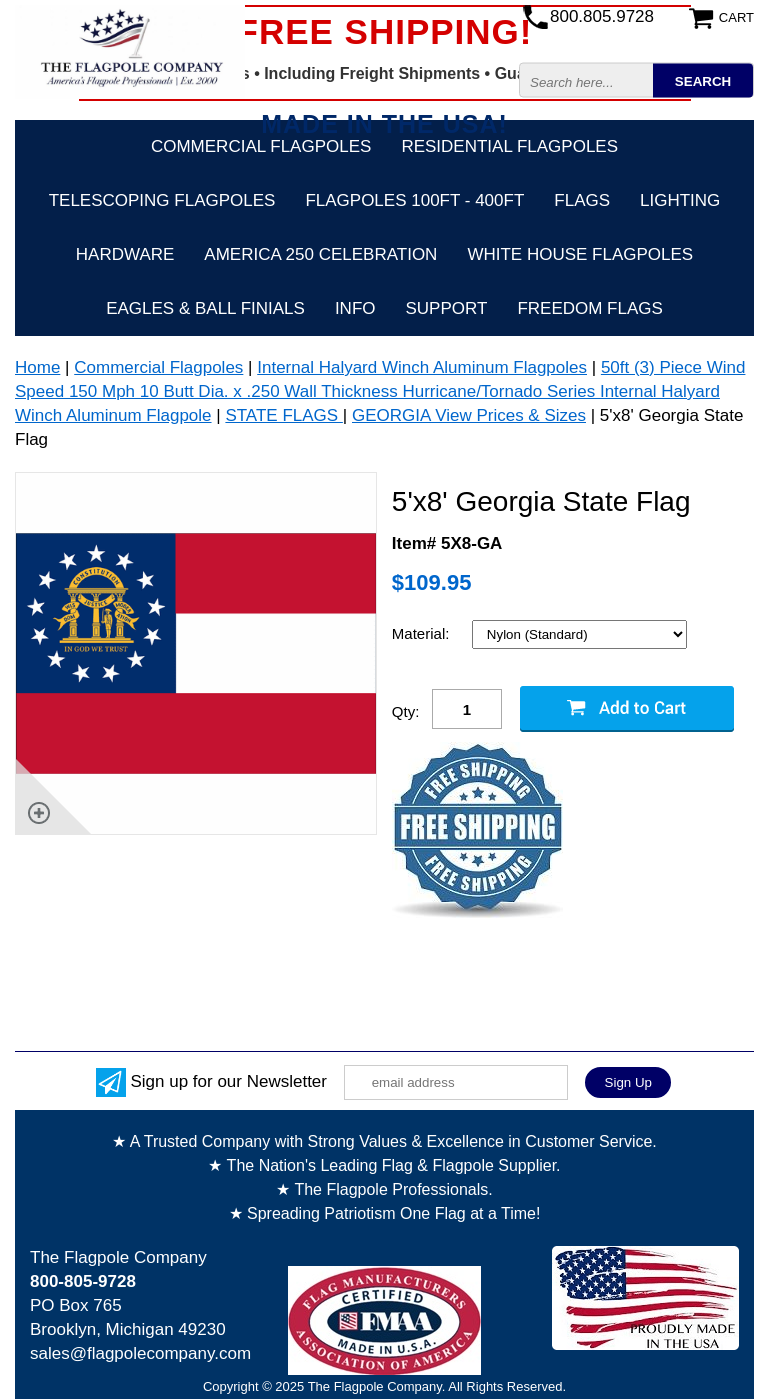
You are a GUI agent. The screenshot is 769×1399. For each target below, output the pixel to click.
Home (37, 367)
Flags (582, 200)
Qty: (406, 711)
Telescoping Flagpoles (162, 200)
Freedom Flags (589, 308)
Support (447, 308)
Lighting (680, 200)
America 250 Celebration (320, 254)
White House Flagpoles (580, 254)
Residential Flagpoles (509, 146)
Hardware (125, 254)
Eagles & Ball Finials (205, 308)
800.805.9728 (602, 16)
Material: (423, 633)
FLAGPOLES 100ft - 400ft (414, 200)
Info (355, 308)
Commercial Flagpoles (261, 146)
